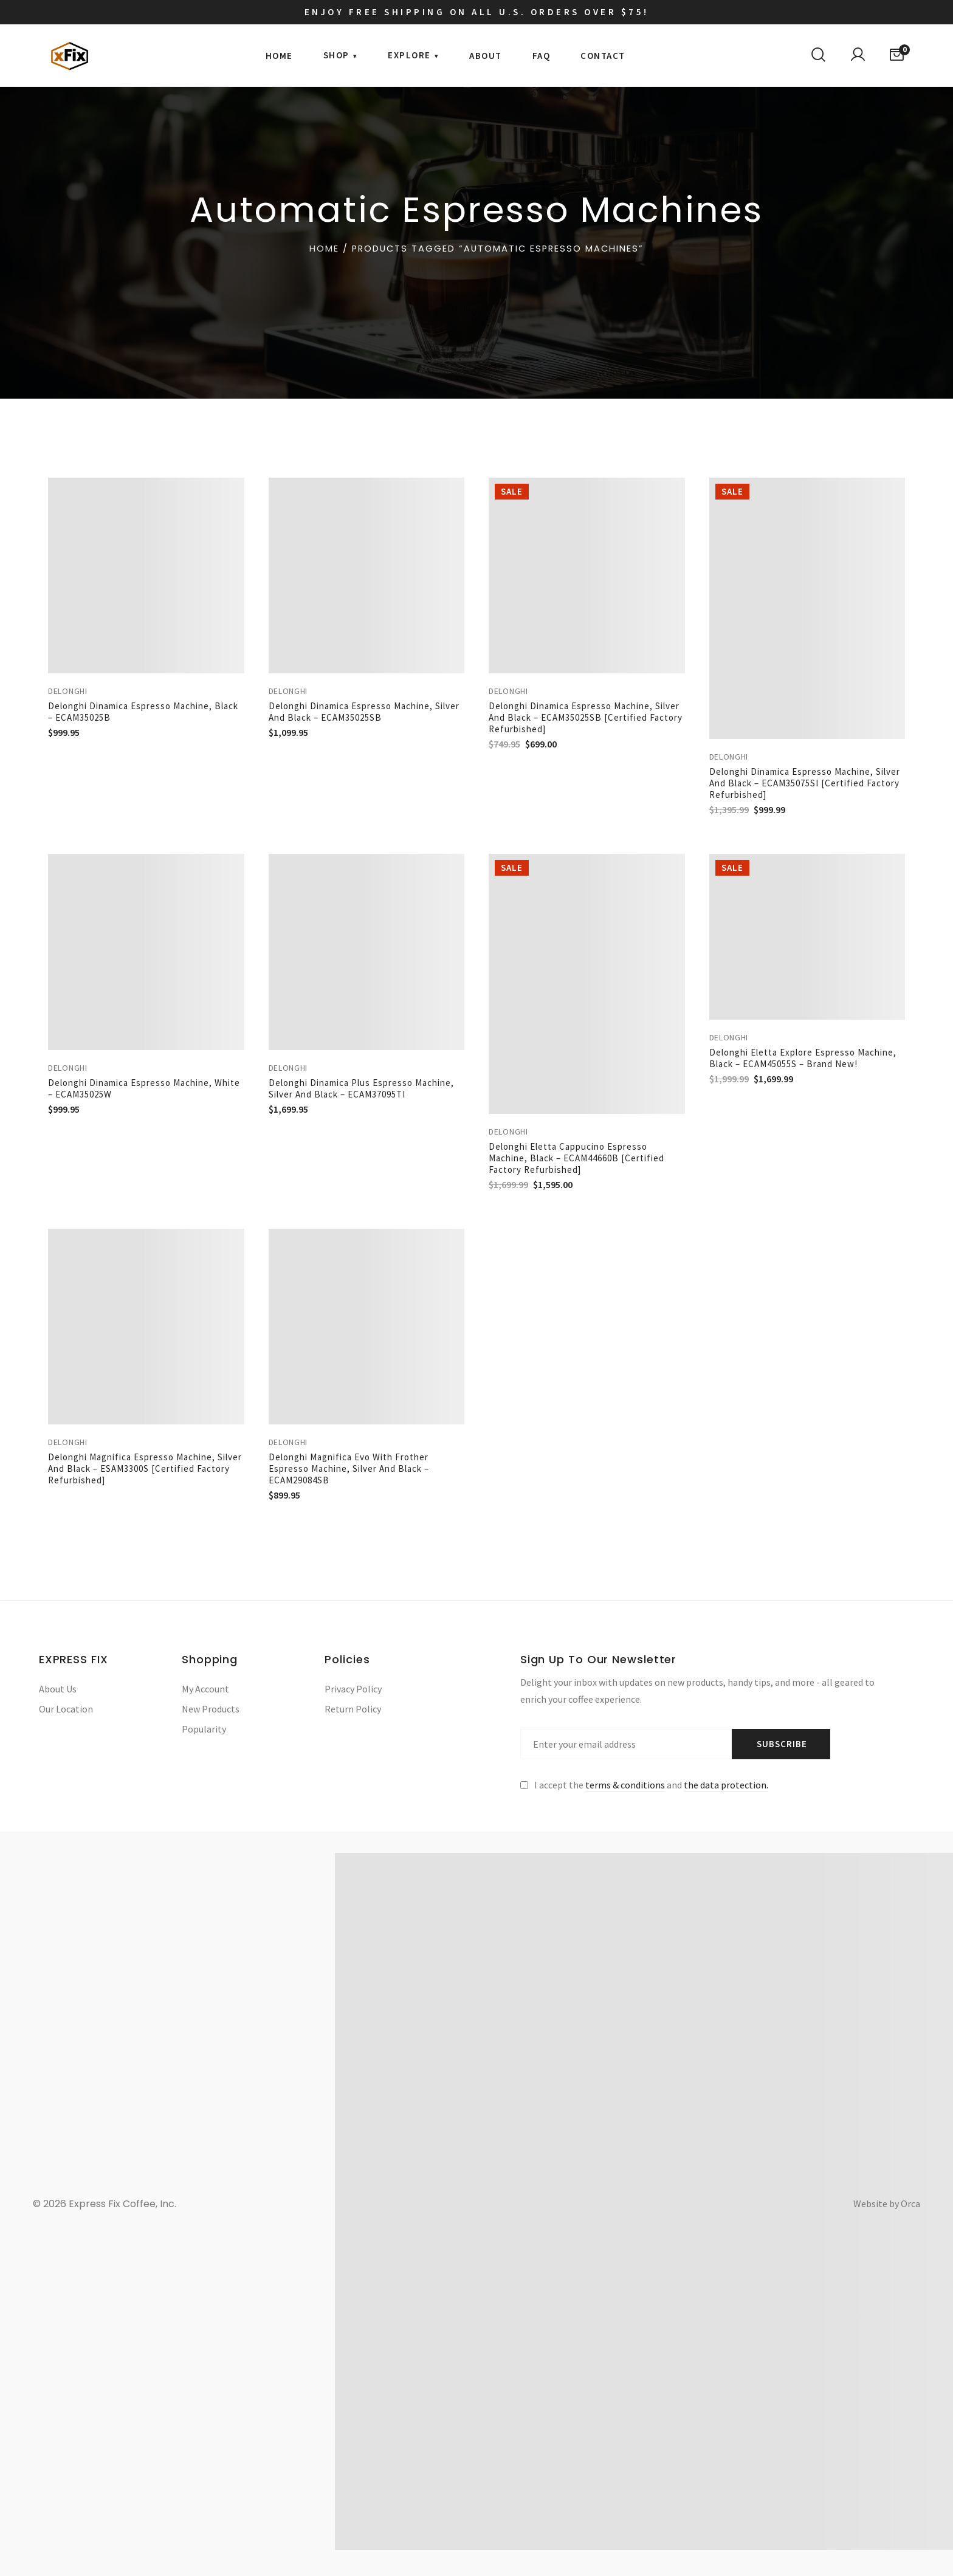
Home (324, 248)
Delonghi (68, 690)
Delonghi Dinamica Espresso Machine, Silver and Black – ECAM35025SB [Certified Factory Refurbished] (586, 717)
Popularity (204, 1729)
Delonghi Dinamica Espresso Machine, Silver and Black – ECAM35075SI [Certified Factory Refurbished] (804, 783)
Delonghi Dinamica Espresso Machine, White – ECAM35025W (144, 1088)
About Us (58, 1689)
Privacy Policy (353, 1689)
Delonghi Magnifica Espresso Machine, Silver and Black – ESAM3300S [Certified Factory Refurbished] (145, 1468)
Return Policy (353, 1709)
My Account (205, 1689)
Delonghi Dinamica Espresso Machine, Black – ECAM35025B (143, 711)
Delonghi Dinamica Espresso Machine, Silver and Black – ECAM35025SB (364, 711)
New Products (210, 1709)
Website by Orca (886, 2203)
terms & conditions (625, 1785)
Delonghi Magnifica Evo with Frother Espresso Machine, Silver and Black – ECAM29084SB (349, 1468)
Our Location (66, 1709)
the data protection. (726, 1785)
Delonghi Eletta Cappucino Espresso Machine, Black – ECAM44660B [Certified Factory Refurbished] (576, 1158)
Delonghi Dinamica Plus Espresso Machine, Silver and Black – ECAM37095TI (361, 1088)
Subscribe (782, 1744)
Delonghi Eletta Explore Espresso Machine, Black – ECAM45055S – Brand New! (802, 1058)
